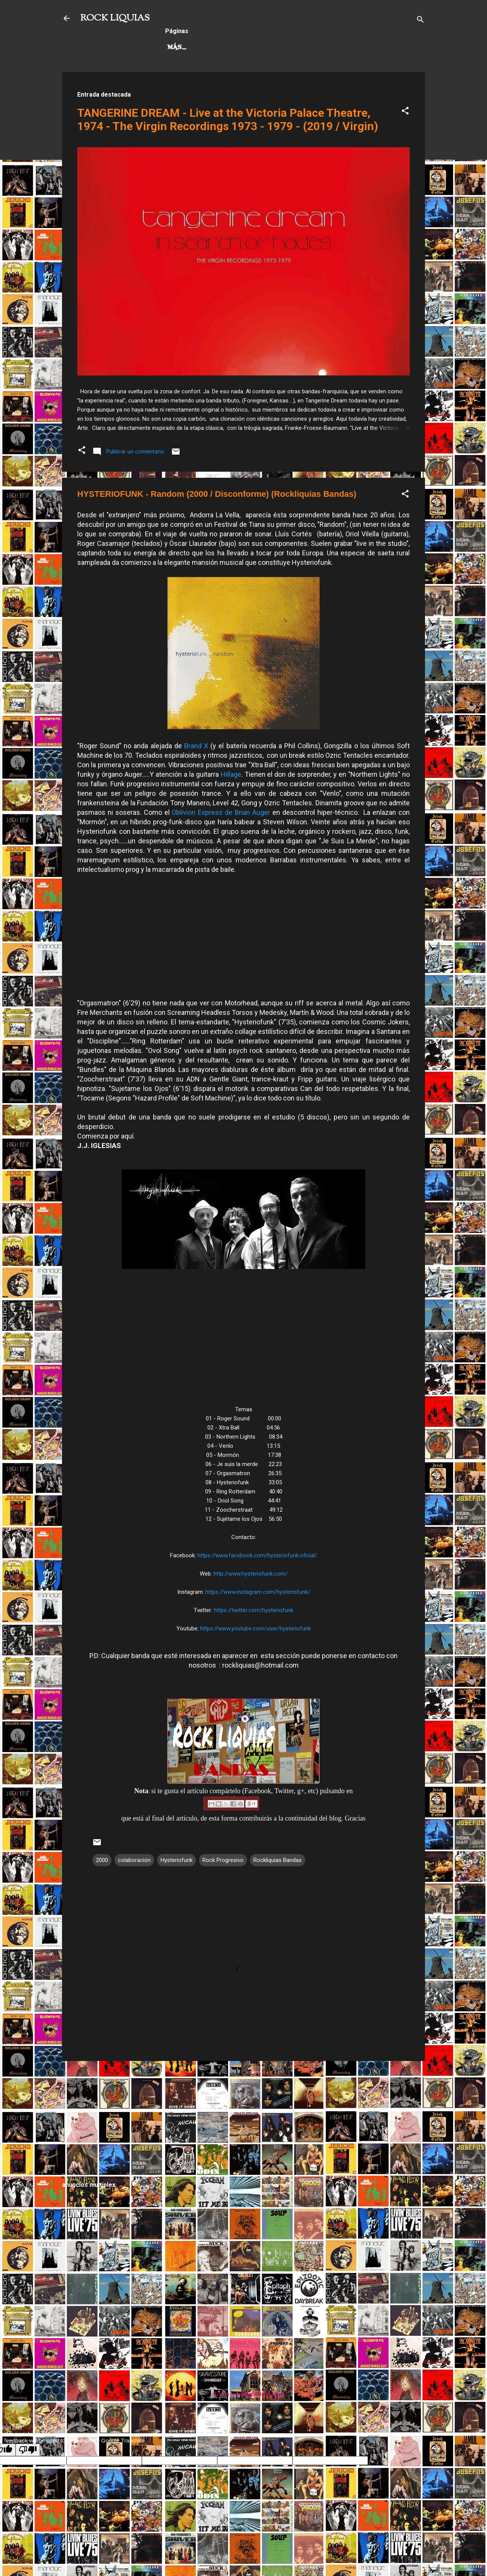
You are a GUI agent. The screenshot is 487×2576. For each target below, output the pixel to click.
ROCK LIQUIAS (115, 18)
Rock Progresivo (253, 47)
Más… (309, 47)
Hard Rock (187, 47)
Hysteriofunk (177, 1860)
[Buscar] (420, 20)
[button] (405, 112)
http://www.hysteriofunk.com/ (250, 1573)
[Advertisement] (243, 2120)
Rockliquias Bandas (277, 1860)
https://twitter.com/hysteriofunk (253, 1610)
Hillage (231, 774)
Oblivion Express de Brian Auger (221, 812)
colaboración (134, 1860)
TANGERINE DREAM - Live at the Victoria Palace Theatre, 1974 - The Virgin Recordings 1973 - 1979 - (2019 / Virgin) (227, 119)
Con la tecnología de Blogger (243, 2394)
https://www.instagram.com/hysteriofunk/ (257, 1592)
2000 (102, 1860)
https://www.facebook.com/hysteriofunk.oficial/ (257, 1555)
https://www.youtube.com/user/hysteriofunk (255, 1628)
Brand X (196, 746)
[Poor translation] (28, 2450)
